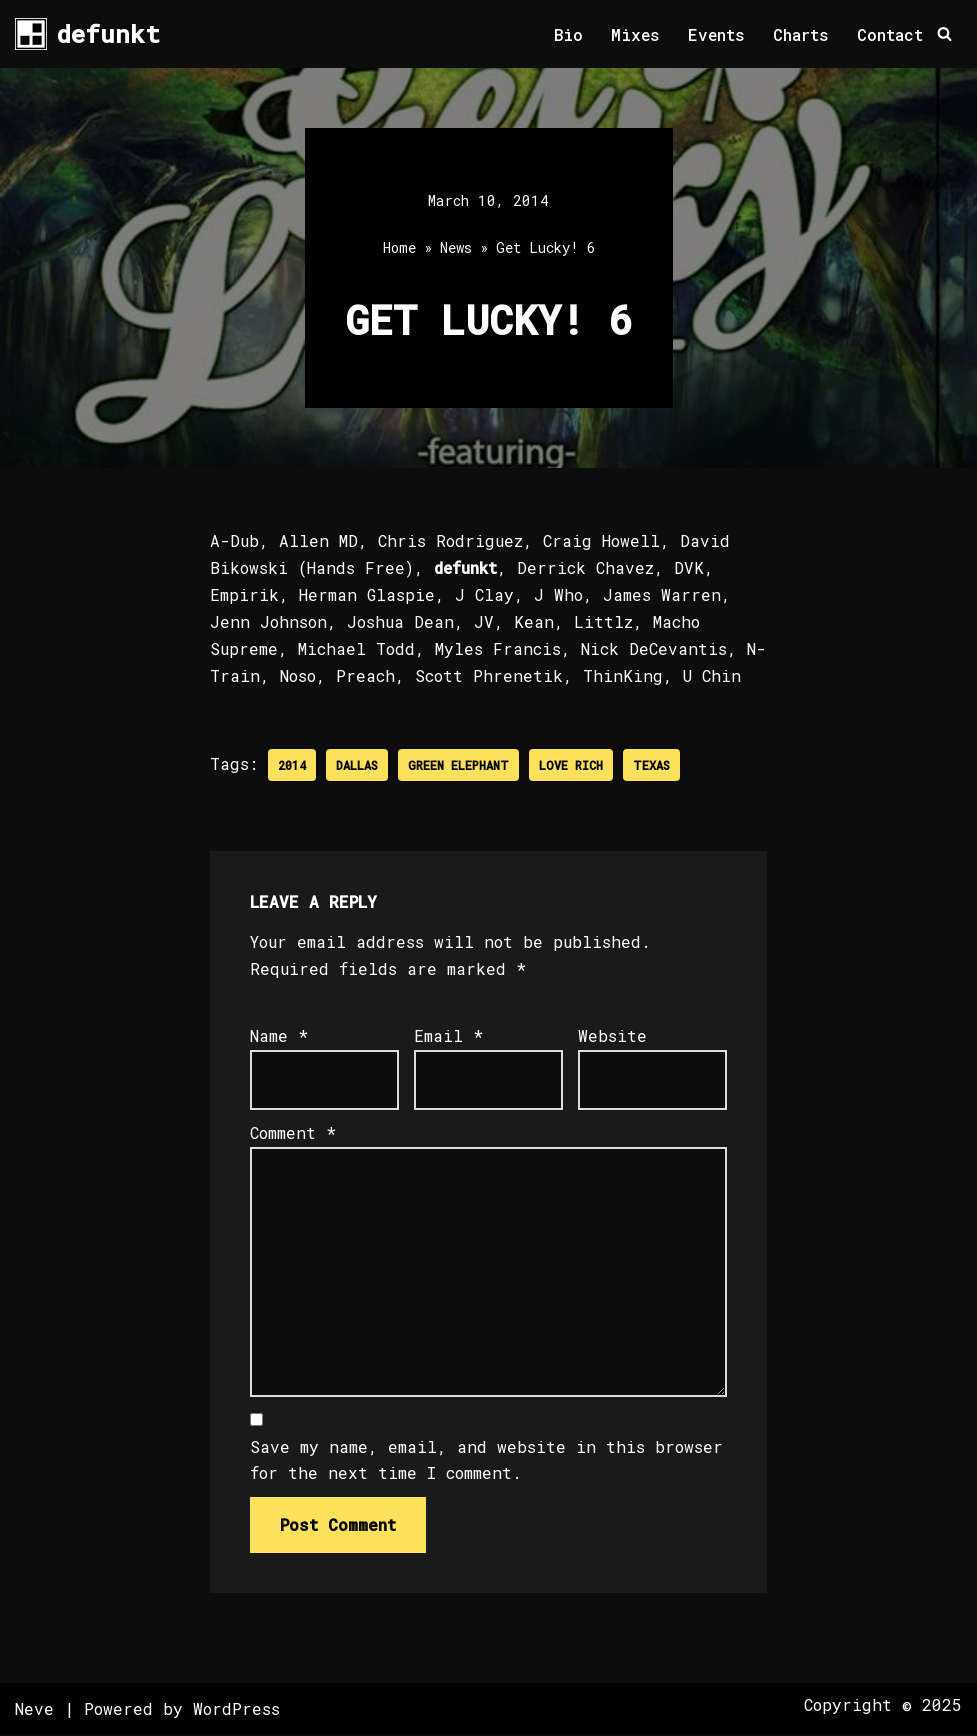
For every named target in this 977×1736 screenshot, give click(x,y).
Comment (293, 1134)
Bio (566, 34)
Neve (34, 1710)
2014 (292, 766)
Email (448, 1036)
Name (279, 1036)
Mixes (634, 34)
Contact (890, 34)
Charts (801, 34)
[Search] (944, 34)
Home (399, 248)
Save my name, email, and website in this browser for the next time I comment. (486, 1462)
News (456, 248)
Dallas (357, 766)
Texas (651, 766)
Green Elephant (458, 766)
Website (612, 1036)
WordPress (236, 1710)
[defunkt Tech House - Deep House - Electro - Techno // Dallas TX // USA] (87, 34)
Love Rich (571, 766)
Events (716, 34)
